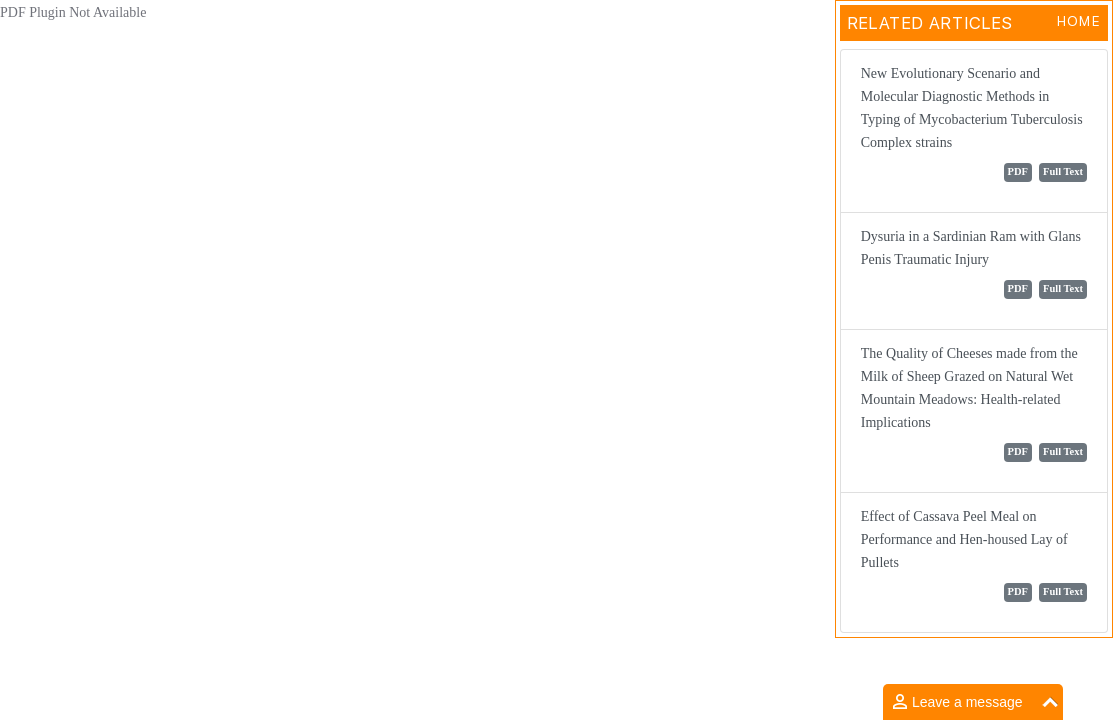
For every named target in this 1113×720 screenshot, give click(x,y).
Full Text (1063, 171)
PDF (1018, 171)
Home (1078, 21)
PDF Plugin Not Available (73, 12)
